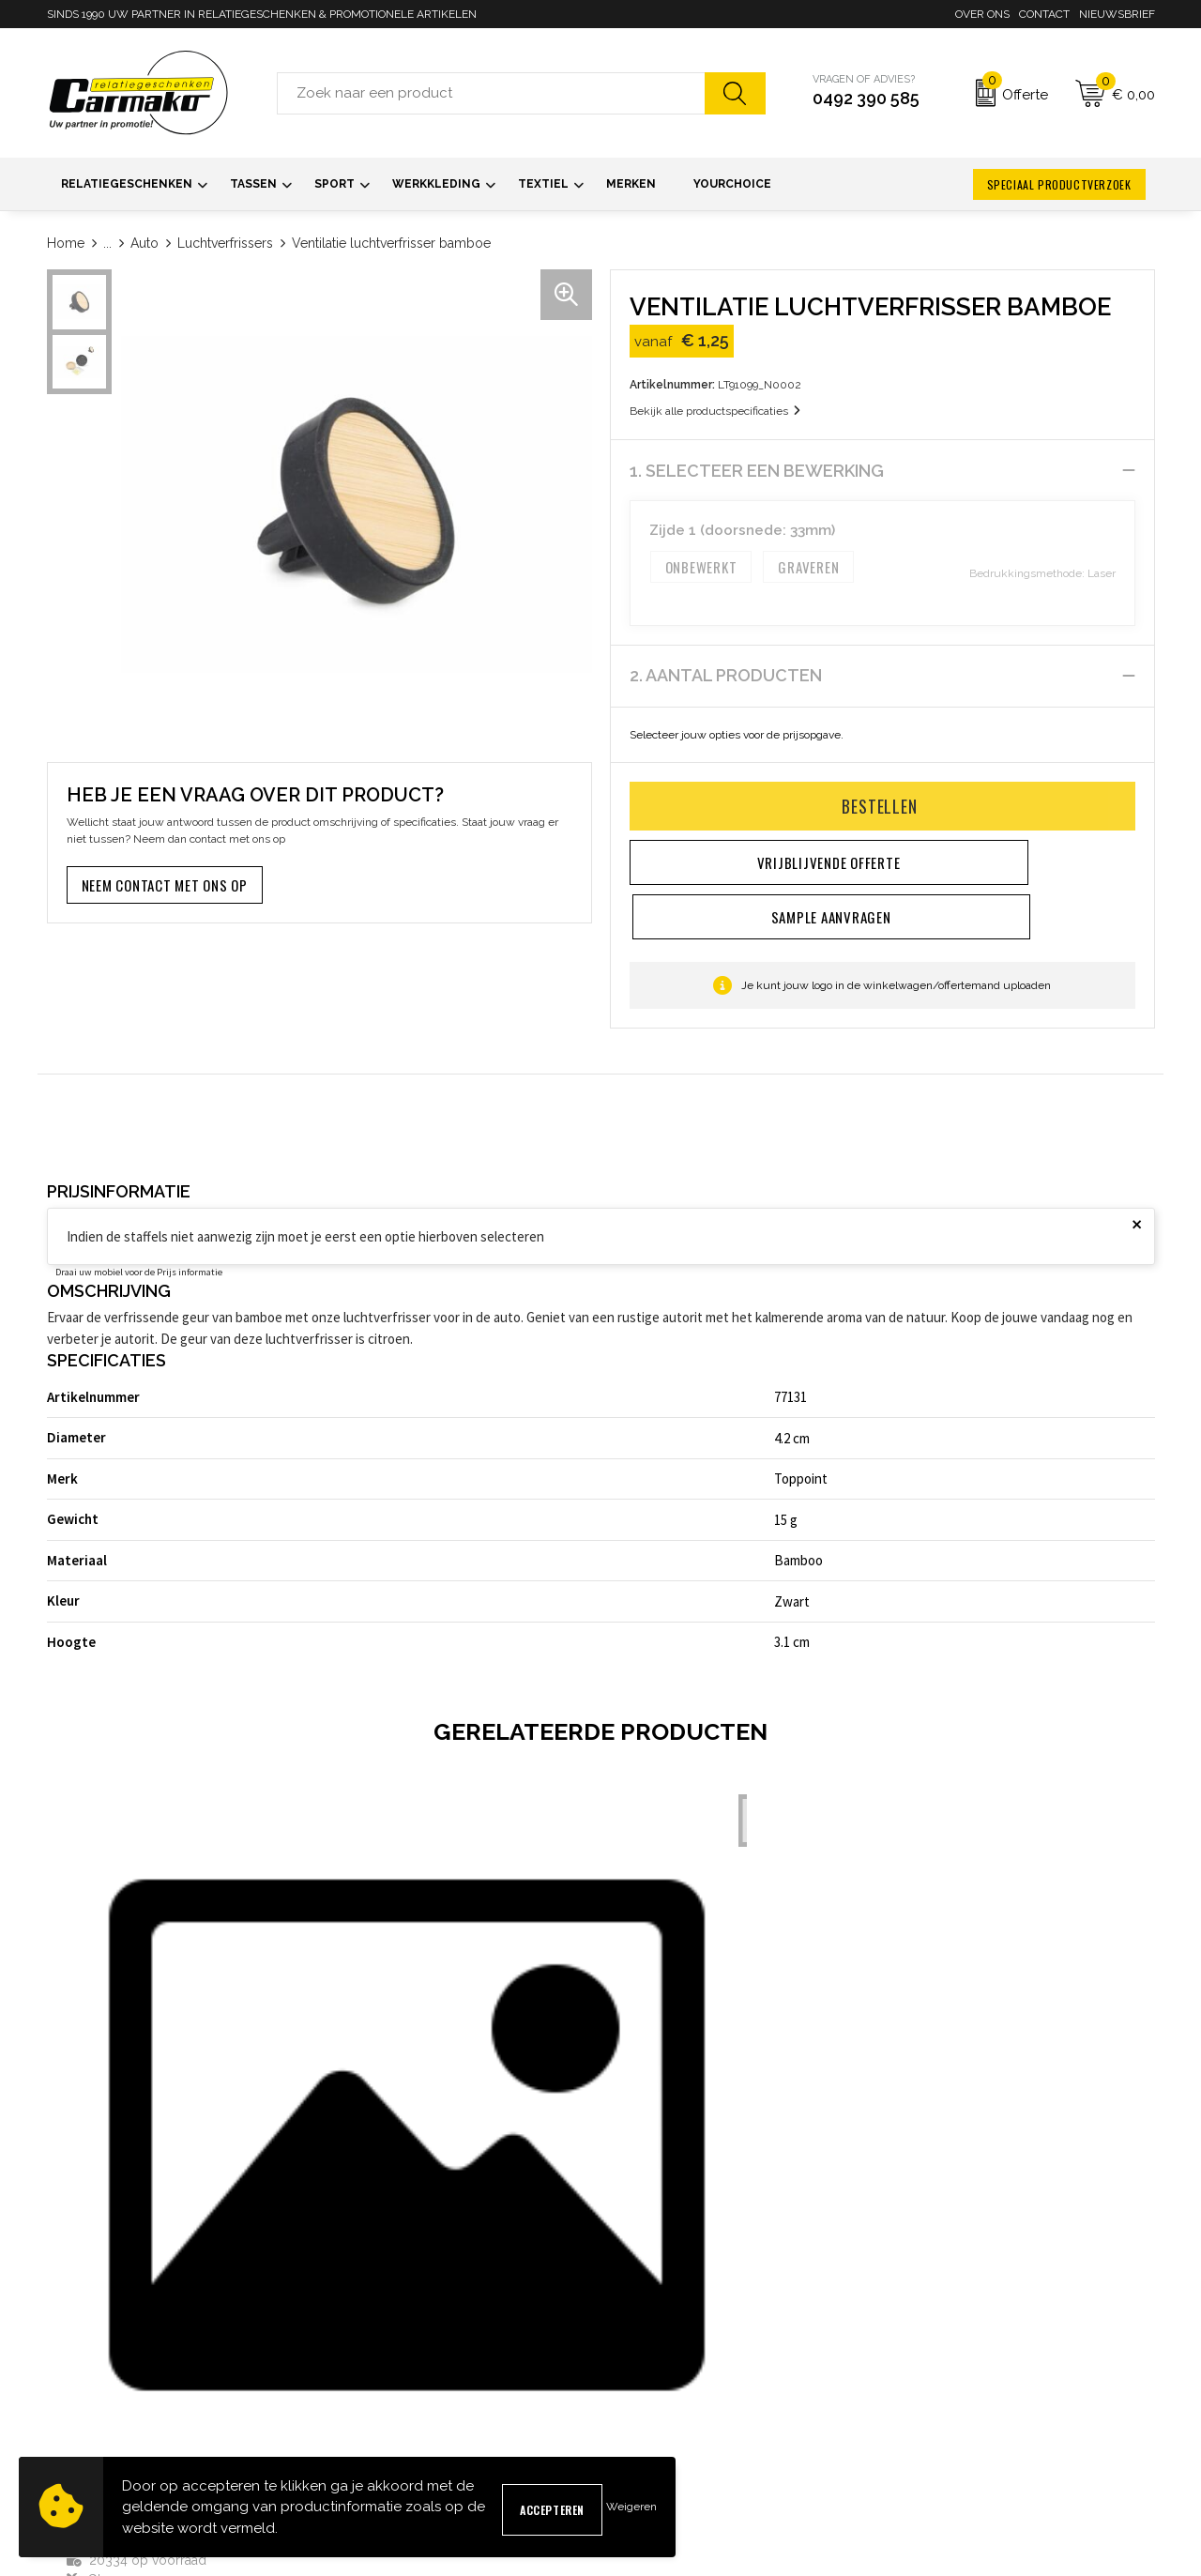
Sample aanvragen (663, 2361)
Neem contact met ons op (165, 885)
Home (65, 243)
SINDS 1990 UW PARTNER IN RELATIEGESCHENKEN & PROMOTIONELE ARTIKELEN (262, 14)
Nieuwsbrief (1117, 14)
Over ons (982, 14)
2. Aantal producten (726, 675)
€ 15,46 (948, 2116)
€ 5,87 (389, 2116)
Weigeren (631, 2506)
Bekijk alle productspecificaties (715, 411)
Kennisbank (361, 2391)
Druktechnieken (373, 2421)
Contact (1044, 14)
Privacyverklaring (940, 2391)
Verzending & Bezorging (678, 2391)
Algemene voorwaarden (959, 2331)
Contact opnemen (659, 2331)
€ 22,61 (671, 2093)
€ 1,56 (113, 2155)
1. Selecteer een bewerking (757, 470)
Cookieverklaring (938, 2361)
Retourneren (645, 2421)
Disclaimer (921, 2421)
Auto (144, 243)
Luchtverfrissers (225, 243)
